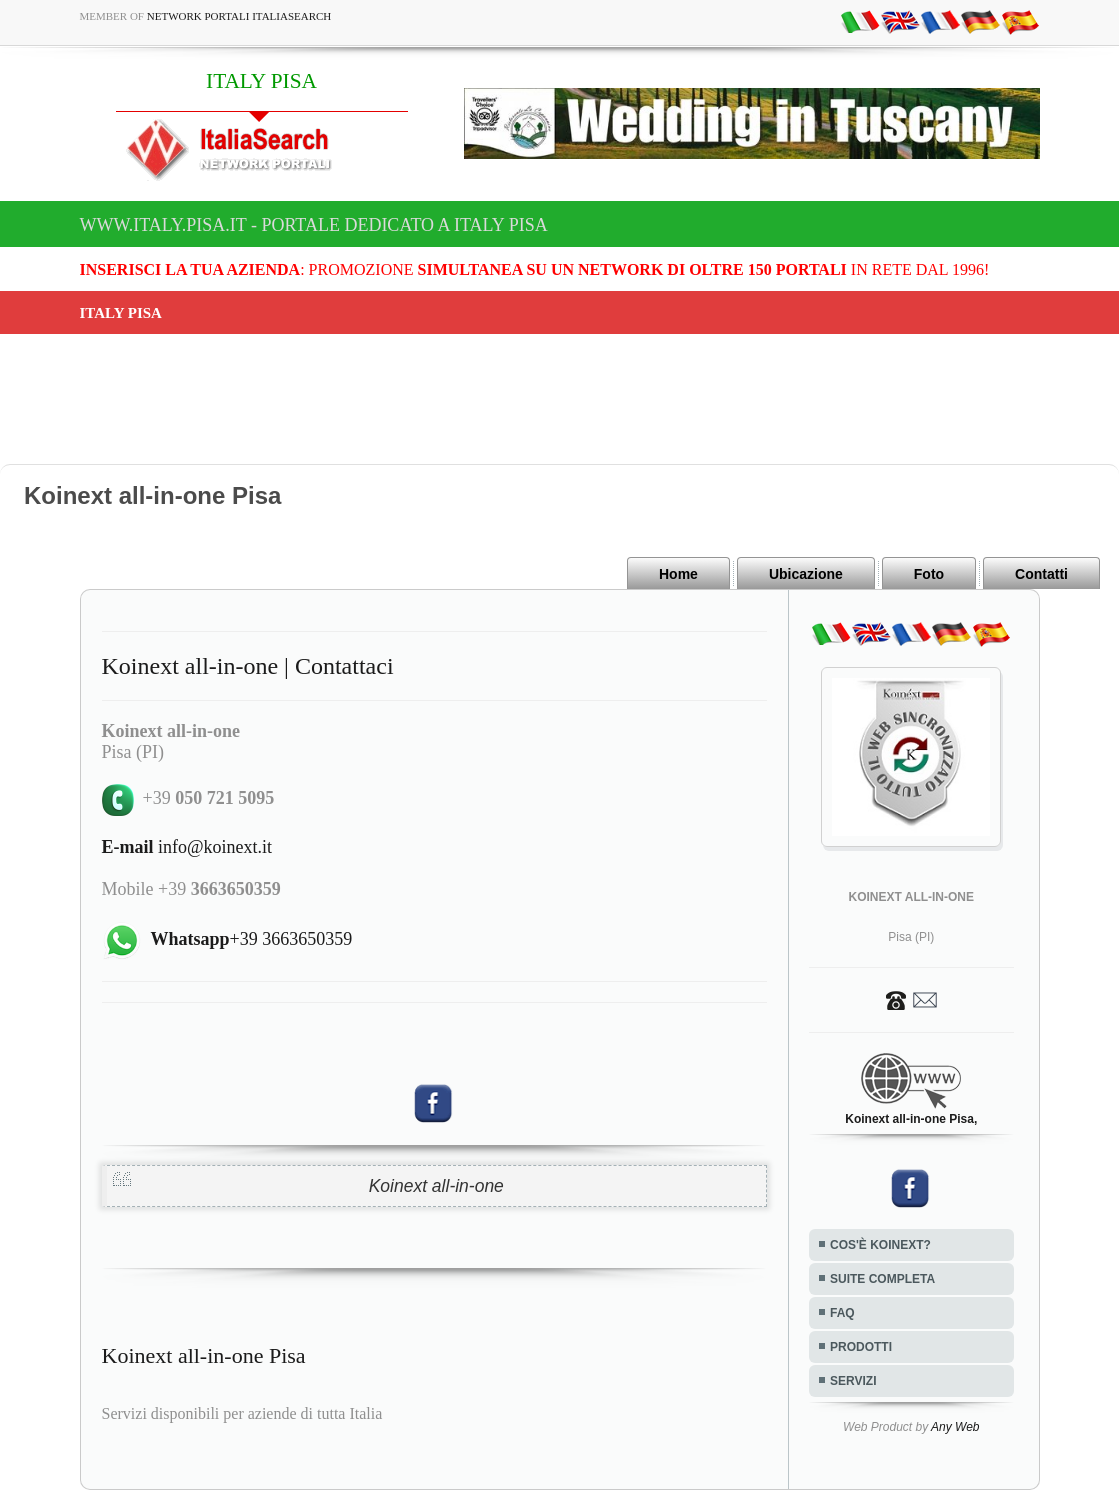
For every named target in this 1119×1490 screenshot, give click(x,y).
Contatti (1041, 574)
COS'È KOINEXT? (880, 1245)
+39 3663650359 (252, 939)
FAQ (842, 1313)
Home (678, 574)
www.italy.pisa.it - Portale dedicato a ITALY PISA (314, 225)
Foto (929, 574)
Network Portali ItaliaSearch (239, 16)
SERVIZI (853, 1381)
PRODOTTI (861, 1347)
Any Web (955, 1427)
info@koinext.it (187, 847)
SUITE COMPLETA (882, 1279)
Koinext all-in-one (436, 1186)
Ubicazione (806, 574)
